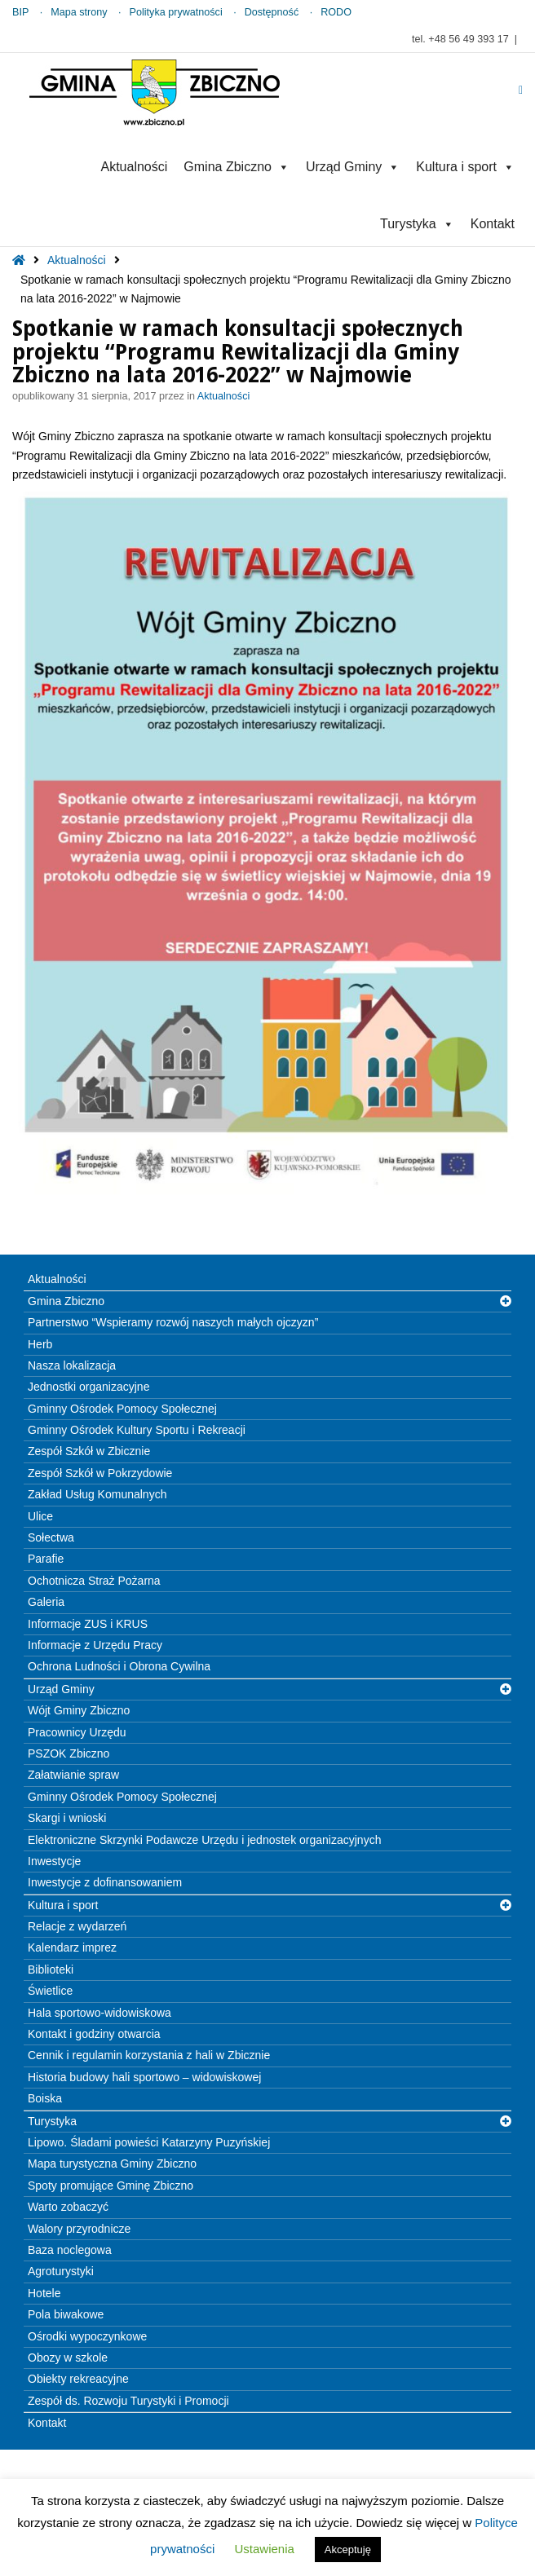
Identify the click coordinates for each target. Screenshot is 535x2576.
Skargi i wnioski (67, 1817)
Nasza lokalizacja (72, 1365)
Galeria (46, 1601)
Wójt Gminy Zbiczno (79, 1710)
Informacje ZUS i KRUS (88, 1623)
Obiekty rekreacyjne (78, 2378)
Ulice (40, 1516)
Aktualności (134, 167)
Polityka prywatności (176, 12)
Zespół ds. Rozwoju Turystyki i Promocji (128, 2400)
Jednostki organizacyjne (88, 1386)
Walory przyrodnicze (79, 2228)
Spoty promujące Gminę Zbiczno (110, 2185)
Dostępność (272, 12)
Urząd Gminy (353, 167)
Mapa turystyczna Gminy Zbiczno (112, 2163)
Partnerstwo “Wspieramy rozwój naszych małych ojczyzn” (173, 1322)
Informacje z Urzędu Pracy (95, 1645)
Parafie (46, 1558)
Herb (40, 1344)
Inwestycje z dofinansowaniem (105, 1882)
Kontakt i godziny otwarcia (94, 2033)
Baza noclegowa (70, 2249)
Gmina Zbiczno (236, 167)
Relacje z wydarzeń (77, 1926)
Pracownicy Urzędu (77, 1732)
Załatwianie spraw (73, 1774)
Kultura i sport (465, 167)
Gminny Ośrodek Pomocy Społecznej (122, 1408)
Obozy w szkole (68, 2357)
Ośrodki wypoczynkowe (87, 2336)
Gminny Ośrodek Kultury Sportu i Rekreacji (136, 1429)
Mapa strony (79, 12)
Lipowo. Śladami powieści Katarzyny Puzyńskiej (149, 2142)
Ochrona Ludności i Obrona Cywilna (119, 1666)
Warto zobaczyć (68, 2206)
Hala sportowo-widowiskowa (99, 2012)
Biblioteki (50, 1969)
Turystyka (417, 224)
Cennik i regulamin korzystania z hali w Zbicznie (149, 2055)
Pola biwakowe (66, 2314)
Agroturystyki (61, 2271)
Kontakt (493, 224)
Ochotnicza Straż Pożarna (94, 1580)
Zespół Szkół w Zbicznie (89, 1451)
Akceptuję (348, 2549)
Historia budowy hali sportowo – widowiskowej (144, 2077)
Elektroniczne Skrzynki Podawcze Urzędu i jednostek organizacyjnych (204, 1839)
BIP (20, 12)
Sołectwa (51, 1537)
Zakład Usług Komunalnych (97, 1494)
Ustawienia (264, 2549)
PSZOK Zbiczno (68, 1753)
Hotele (44, 2293)
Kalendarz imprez (72, 1947)
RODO (336, 12)
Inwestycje (54, 1861)
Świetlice (50, 1990)
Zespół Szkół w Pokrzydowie (100, 1473)
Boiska (45, 2098)
